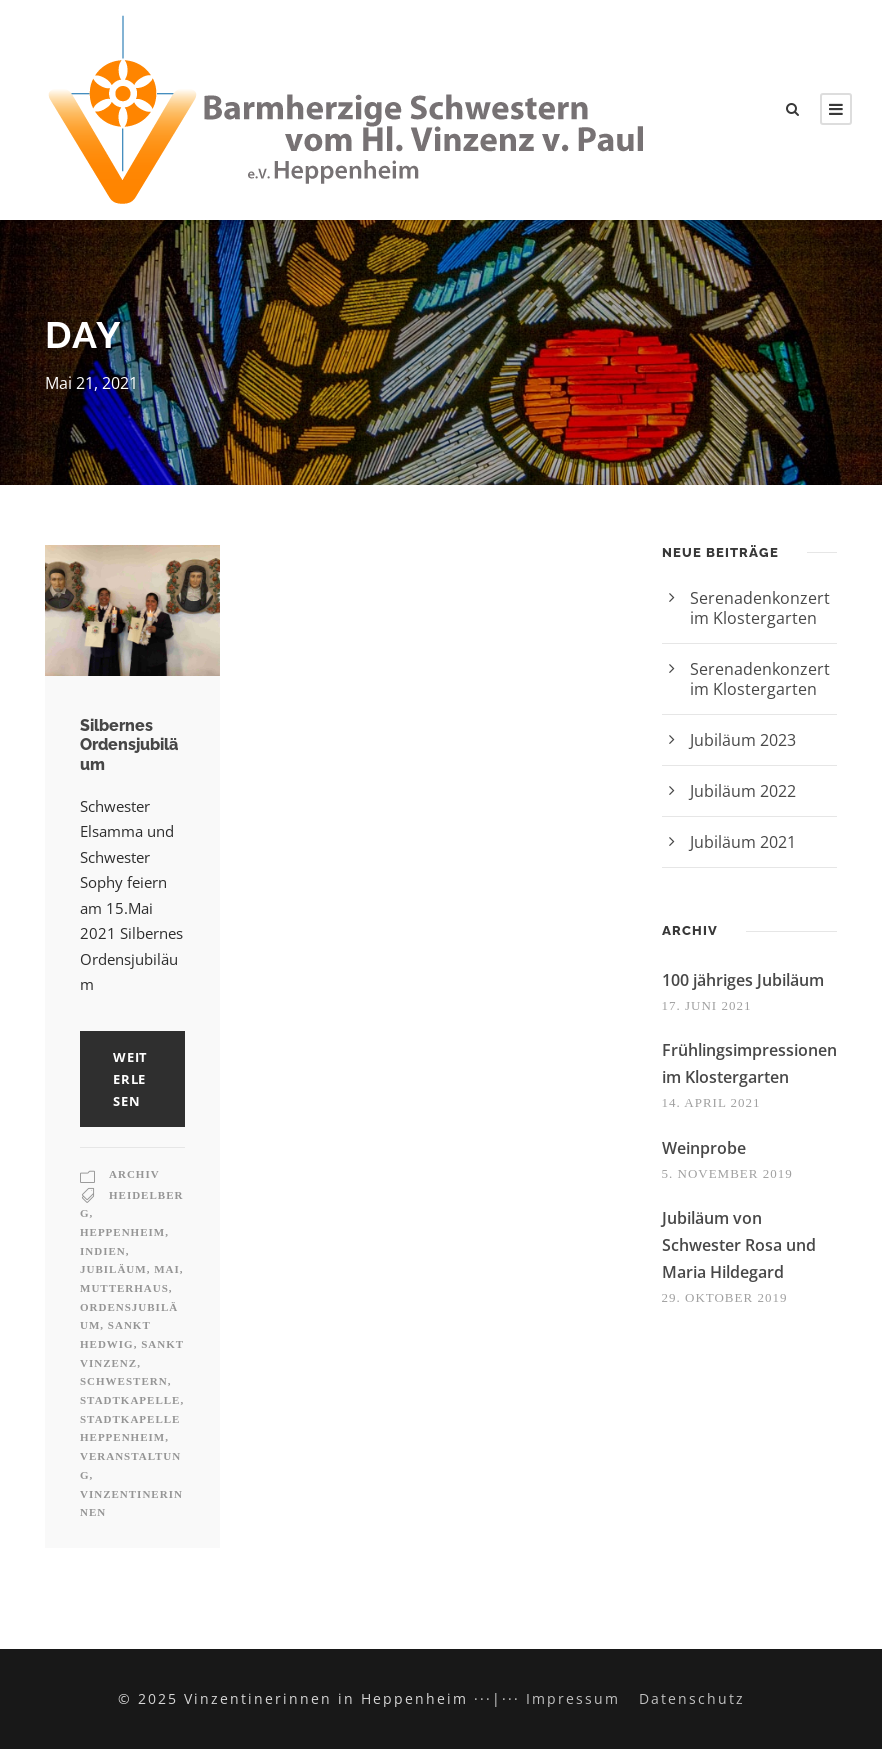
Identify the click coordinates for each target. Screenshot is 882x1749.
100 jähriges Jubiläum (743, 980)
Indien (103, 1251)
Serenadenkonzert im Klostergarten (760, 608)
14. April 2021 (711, 1102)
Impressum (573, 1698)
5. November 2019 (727, 1173)
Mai (167, 1269)
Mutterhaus (124, 1288)
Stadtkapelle (130, 1400)
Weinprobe (704, 1148)
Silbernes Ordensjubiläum (129, 744)
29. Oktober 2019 (725, 1297)
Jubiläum (113, 1269)
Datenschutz (692, 1698)
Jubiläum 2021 (743, 842)
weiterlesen (130, 1079)
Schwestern (124, 1381)
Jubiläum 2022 (743, 791)
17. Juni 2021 (707, 1005)
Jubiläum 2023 (743, 740)
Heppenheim (122, 1232)
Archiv (134, 1174)
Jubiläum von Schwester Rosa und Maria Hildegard (739, 1245)
